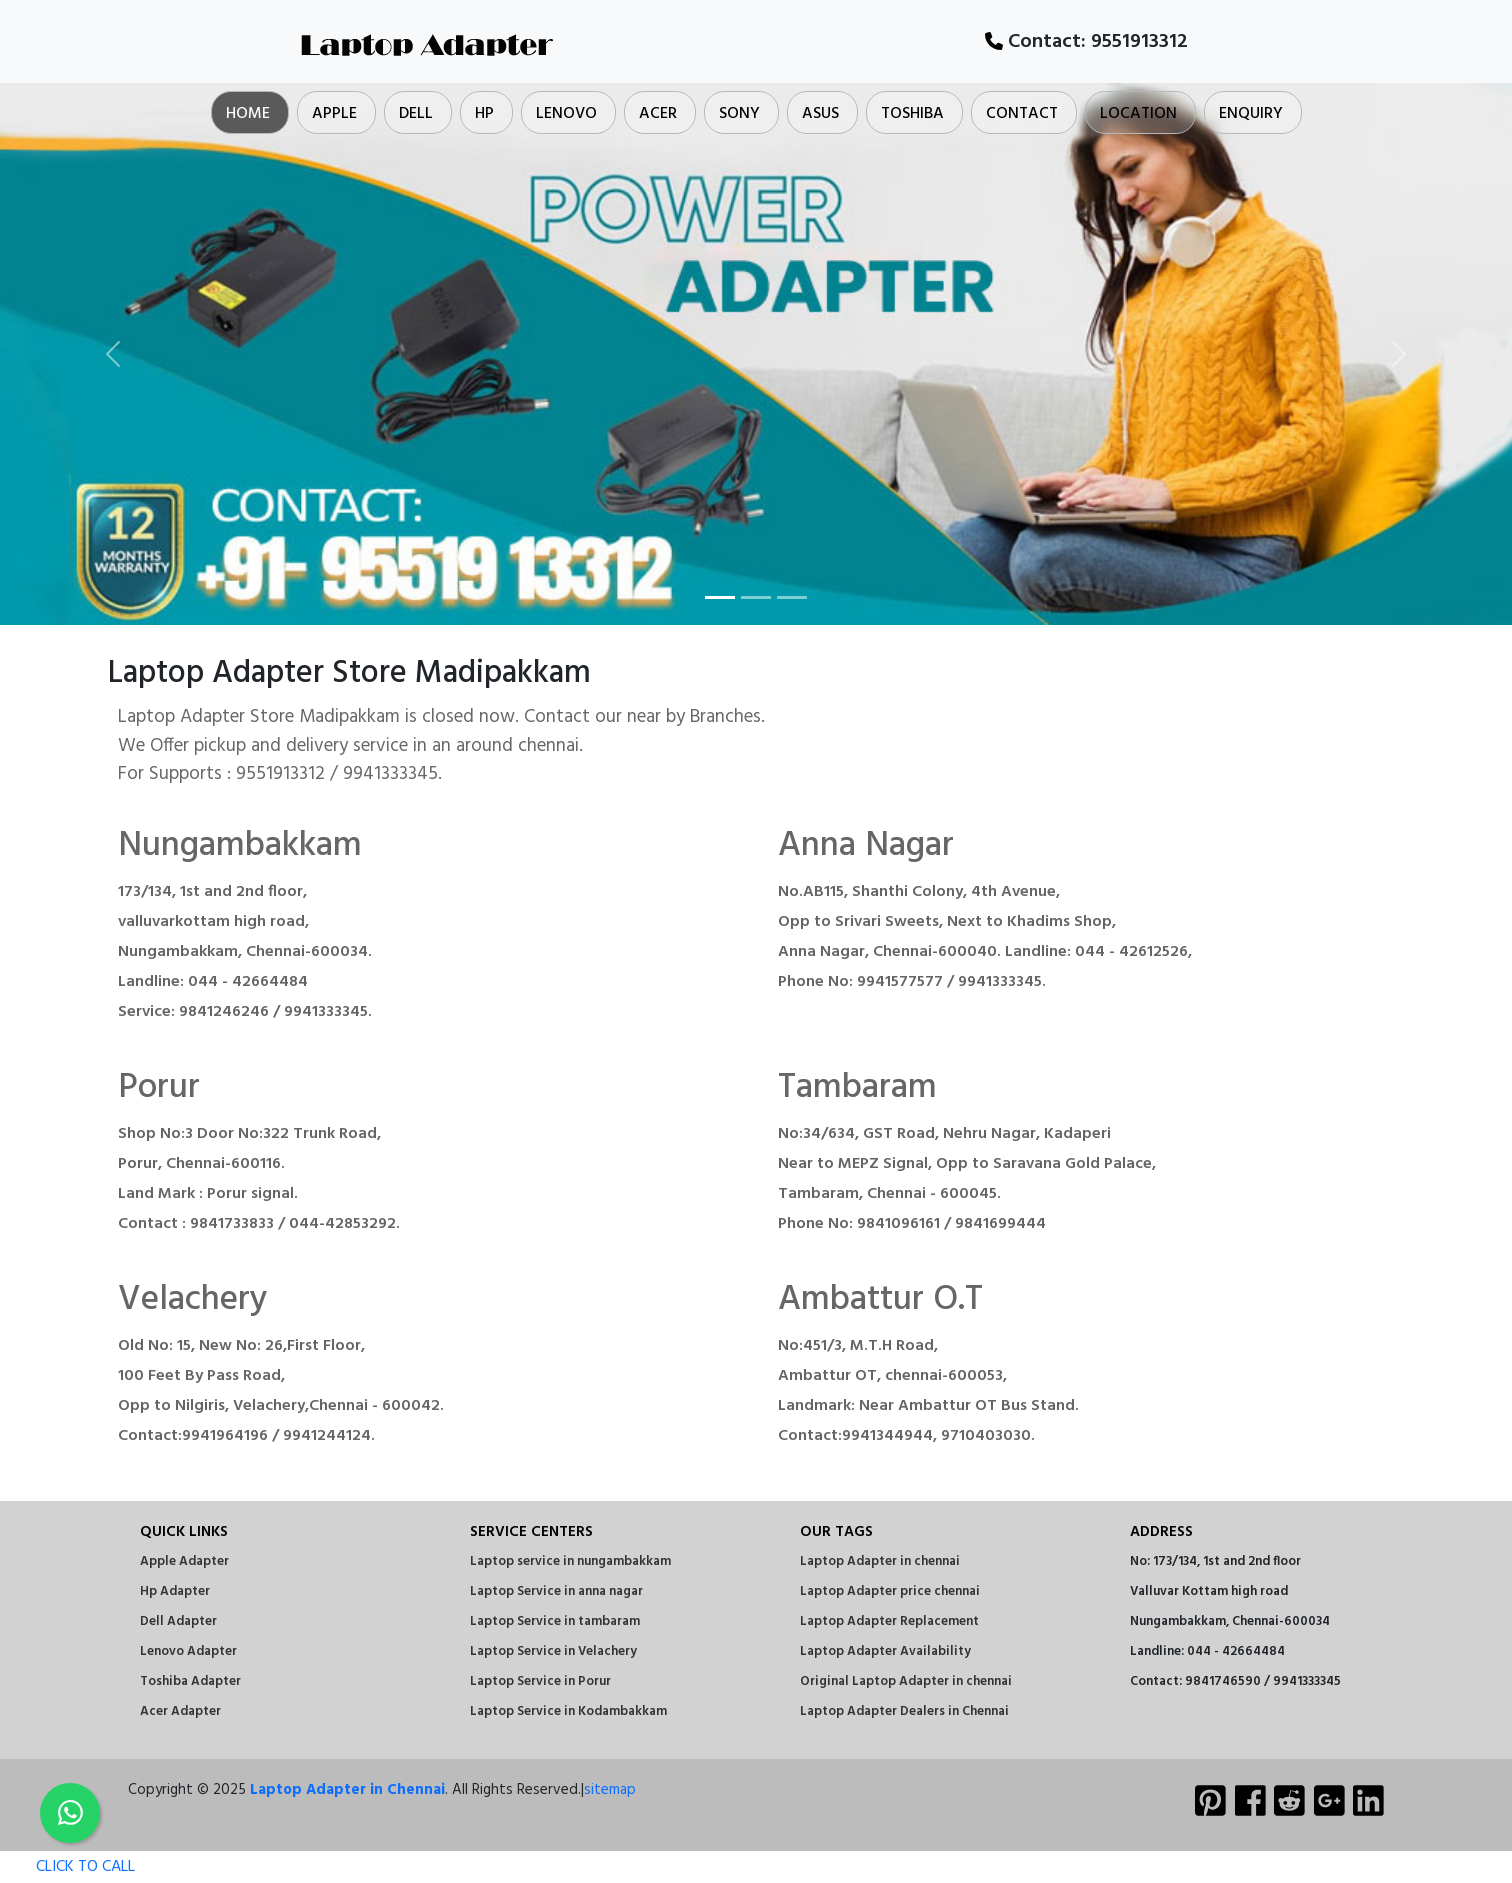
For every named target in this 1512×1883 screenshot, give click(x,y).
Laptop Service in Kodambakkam (568, 1711)
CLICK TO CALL (67, 1867)
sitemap (610, 1790)
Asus (820, 114)
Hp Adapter (175, 1591)
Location (1138, 114)
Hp (484, 114)
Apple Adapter (184, 1561)
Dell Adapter (178, 1621)
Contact (1022, 114)
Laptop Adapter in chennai (880, 1561)
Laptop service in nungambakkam (570, 1561)
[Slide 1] (720, 597)
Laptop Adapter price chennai (890, 1591)
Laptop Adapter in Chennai (347, 1790)
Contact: (1086, 42)
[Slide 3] (792, 597)
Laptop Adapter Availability (885, 1651)
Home (248, 114)
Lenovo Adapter (188, 1651)
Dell (416, 114)
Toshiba (912, 114)
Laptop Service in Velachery (553, 1651)
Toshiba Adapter (190, 1681)
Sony (739, 114)
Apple (334, 114)
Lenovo (566, 114)
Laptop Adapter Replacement (889, 1621)
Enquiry (1251, 114)
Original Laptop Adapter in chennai (906, 1681)
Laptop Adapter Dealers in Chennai (904, 1711)
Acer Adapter (180, 1711)
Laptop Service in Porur (540, 1681)
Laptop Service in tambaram (555, 1621)
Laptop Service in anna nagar (556, 1591)
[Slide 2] (756, 597)
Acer (658, 114)
